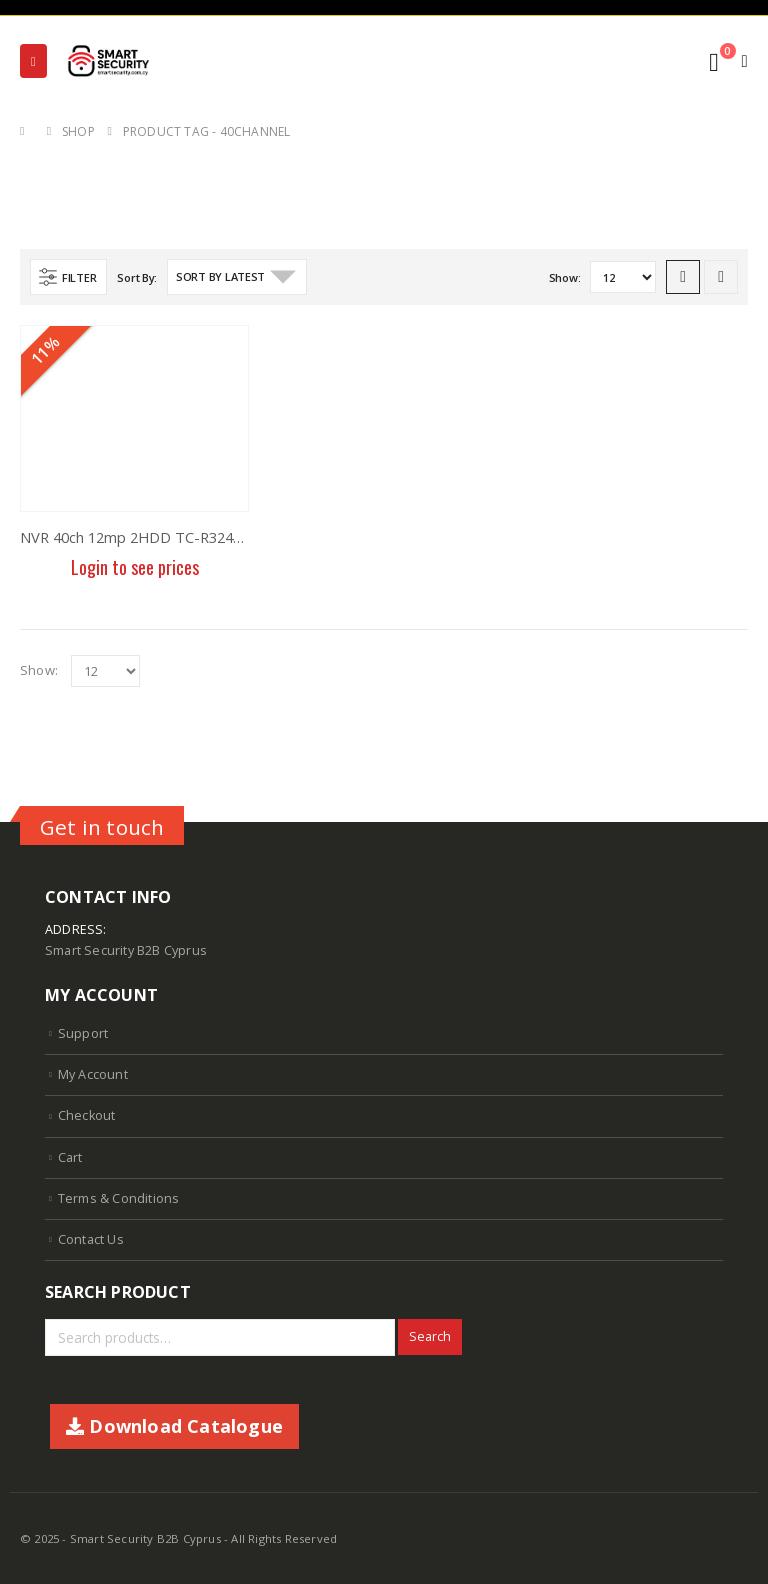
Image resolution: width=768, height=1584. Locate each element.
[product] (134, 418)
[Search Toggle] (668, 62)
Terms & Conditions (119, 1198)
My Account (93, 1074)
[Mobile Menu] (33, 61)
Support (83, 1033)
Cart (70, 1157)
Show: (565, 277)
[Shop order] (237, 277)
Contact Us (91, 1239)
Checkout (87, 1115)
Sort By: (137, 277)
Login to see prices (135, 567)
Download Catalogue (174, 1426)
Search (430, 1336)
